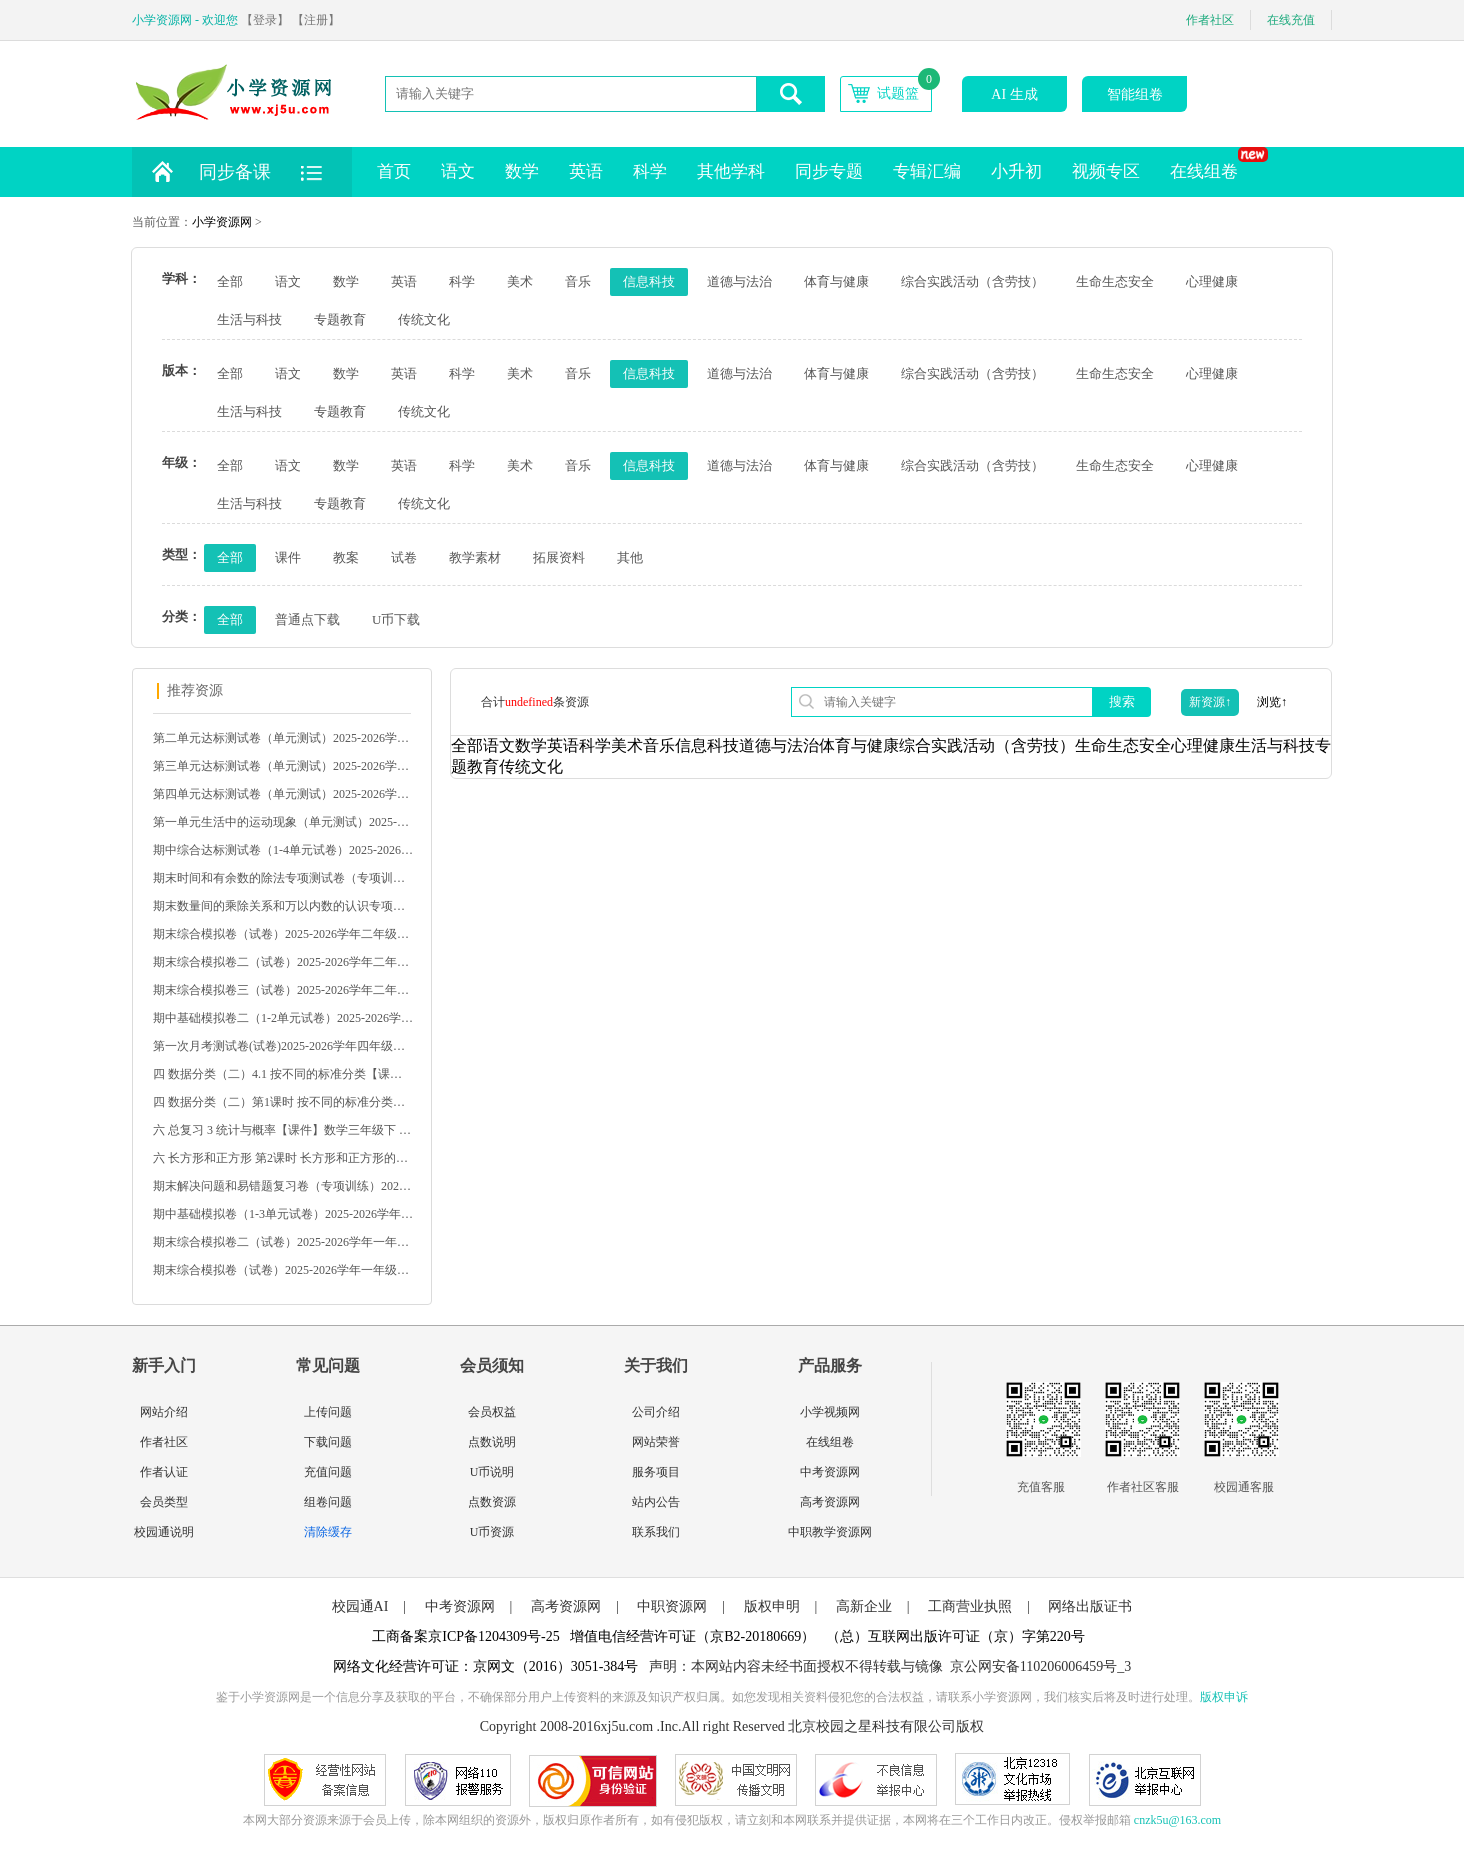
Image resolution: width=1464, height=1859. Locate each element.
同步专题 (829, 171)
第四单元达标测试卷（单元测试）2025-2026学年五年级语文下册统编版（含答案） (283, 794)
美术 (520, 281)
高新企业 (864, 1606)
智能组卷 (1135, 94)
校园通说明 (164, 1532)
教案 (346, 557)
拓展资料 (559, 557)
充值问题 (328, 1472)
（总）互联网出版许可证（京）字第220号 (955, 1636)
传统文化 (424, 319)
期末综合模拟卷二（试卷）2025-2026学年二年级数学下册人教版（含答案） (283, 962)
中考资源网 (830, 1472)
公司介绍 (656, 1412)
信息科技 (649, 281)
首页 (394, 171)
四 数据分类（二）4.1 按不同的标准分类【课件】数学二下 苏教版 (283, 1074)
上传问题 (328, 1412)
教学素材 (475, 557)
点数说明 (492, 1442)
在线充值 (1291, 20)
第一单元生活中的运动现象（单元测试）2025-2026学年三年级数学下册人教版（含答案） (283, 822)
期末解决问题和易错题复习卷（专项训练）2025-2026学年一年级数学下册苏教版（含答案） (283, 1186)
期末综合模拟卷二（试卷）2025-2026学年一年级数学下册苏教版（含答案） (283, 1242)
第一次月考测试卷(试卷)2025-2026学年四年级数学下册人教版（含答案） (283, 1046)
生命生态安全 (1115, 281)
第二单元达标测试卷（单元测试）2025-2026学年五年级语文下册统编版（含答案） (283, 738)
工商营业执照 (970, 1606)
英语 (586, 171)
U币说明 (492, 1472)
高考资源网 (830, 1502)
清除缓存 (328, 1532)
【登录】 (265, 20)
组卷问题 (328, 1502)
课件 (288, 557)
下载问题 (328, 1442)
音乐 (578, 281)
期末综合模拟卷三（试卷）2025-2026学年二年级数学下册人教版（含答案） (283, 990)
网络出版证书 (1090, 1606)
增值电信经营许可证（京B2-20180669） (692, 1636)
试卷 (404, 557)
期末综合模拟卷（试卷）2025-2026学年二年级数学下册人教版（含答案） (283, 934)
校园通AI (360, 1606)
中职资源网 (672, 1606)
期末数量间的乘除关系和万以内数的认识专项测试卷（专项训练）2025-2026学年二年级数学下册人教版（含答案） (283, 906)
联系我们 (656, 1532)
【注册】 (316, 20)
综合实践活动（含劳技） (972, 281)
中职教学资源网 (830, 1532)
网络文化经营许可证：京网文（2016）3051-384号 (486, 1666)
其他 (630, 557)
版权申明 (772, 1606)
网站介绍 (164, 1412)
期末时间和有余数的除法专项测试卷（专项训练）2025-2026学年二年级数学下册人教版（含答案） (283, 878)
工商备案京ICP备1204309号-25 (465, 1636)
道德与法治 (739, 281)
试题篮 (898, 93)
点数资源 (492, 1502)
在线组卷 (1211, 164)
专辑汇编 (927, 171)
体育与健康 (836, 281)
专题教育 (340, 319)
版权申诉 (1224, 1697)
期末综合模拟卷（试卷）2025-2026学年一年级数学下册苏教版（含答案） (283, 1270)
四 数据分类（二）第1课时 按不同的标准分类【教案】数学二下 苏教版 (283, 1102)
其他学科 (731, 171)
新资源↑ (1210, 702)
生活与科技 (249, 319)
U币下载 (396, 619)
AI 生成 (1014, 94)
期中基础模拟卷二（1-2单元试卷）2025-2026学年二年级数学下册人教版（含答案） (283, 1018)
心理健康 (1212, 281)
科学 (650, 171)
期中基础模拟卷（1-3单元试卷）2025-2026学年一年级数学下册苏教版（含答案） (283, 1214)
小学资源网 (222, 222)
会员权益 (492, 1412)
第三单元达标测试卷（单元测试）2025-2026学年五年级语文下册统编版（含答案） (283, 766)
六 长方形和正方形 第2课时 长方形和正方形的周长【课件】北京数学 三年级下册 (283, 1158)
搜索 (1122, 701)
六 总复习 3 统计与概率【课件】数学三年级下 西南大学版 (283, 1130)
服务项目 (656, 1472)
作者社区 (1210, 20)
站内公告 (656, 1502)
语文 (458, 171)
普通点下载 (307, 619)
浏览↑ (1272, 702)
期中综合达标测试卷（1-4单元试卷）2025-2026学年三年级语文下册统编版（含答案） (283, 850)
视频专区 (1106, 171)
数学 (522, 171)
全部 (230, 281)
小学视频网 (830, 1412)
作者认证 (164, 1472)
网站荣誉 (656, 1442)
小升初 (1016, 171)
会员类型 (164, 1502)
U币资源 (492, 1532)
